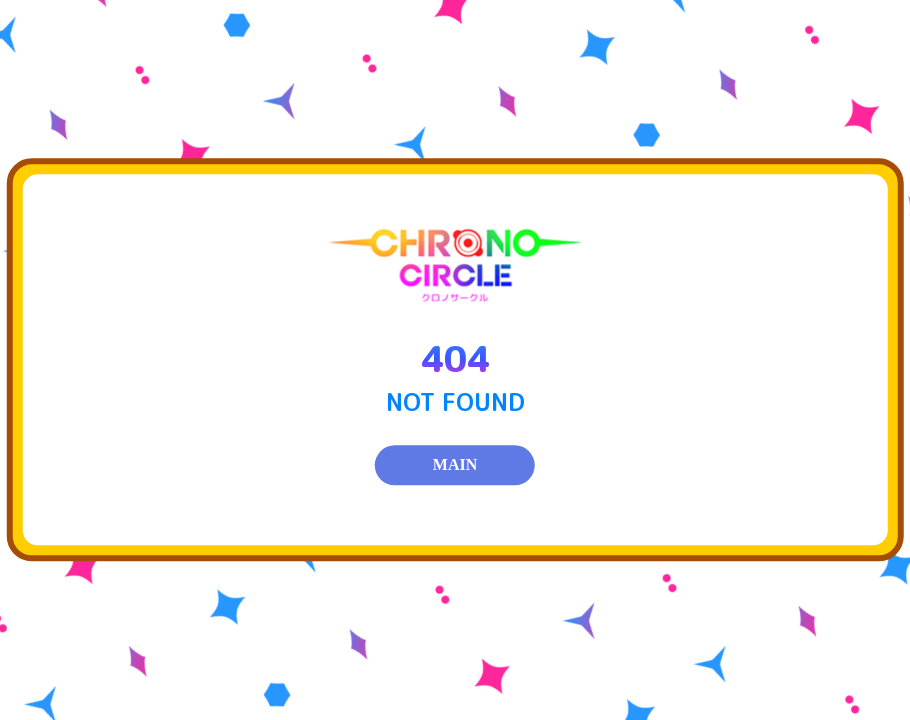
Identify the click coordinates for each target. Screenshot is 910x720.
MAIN (455, 465)
